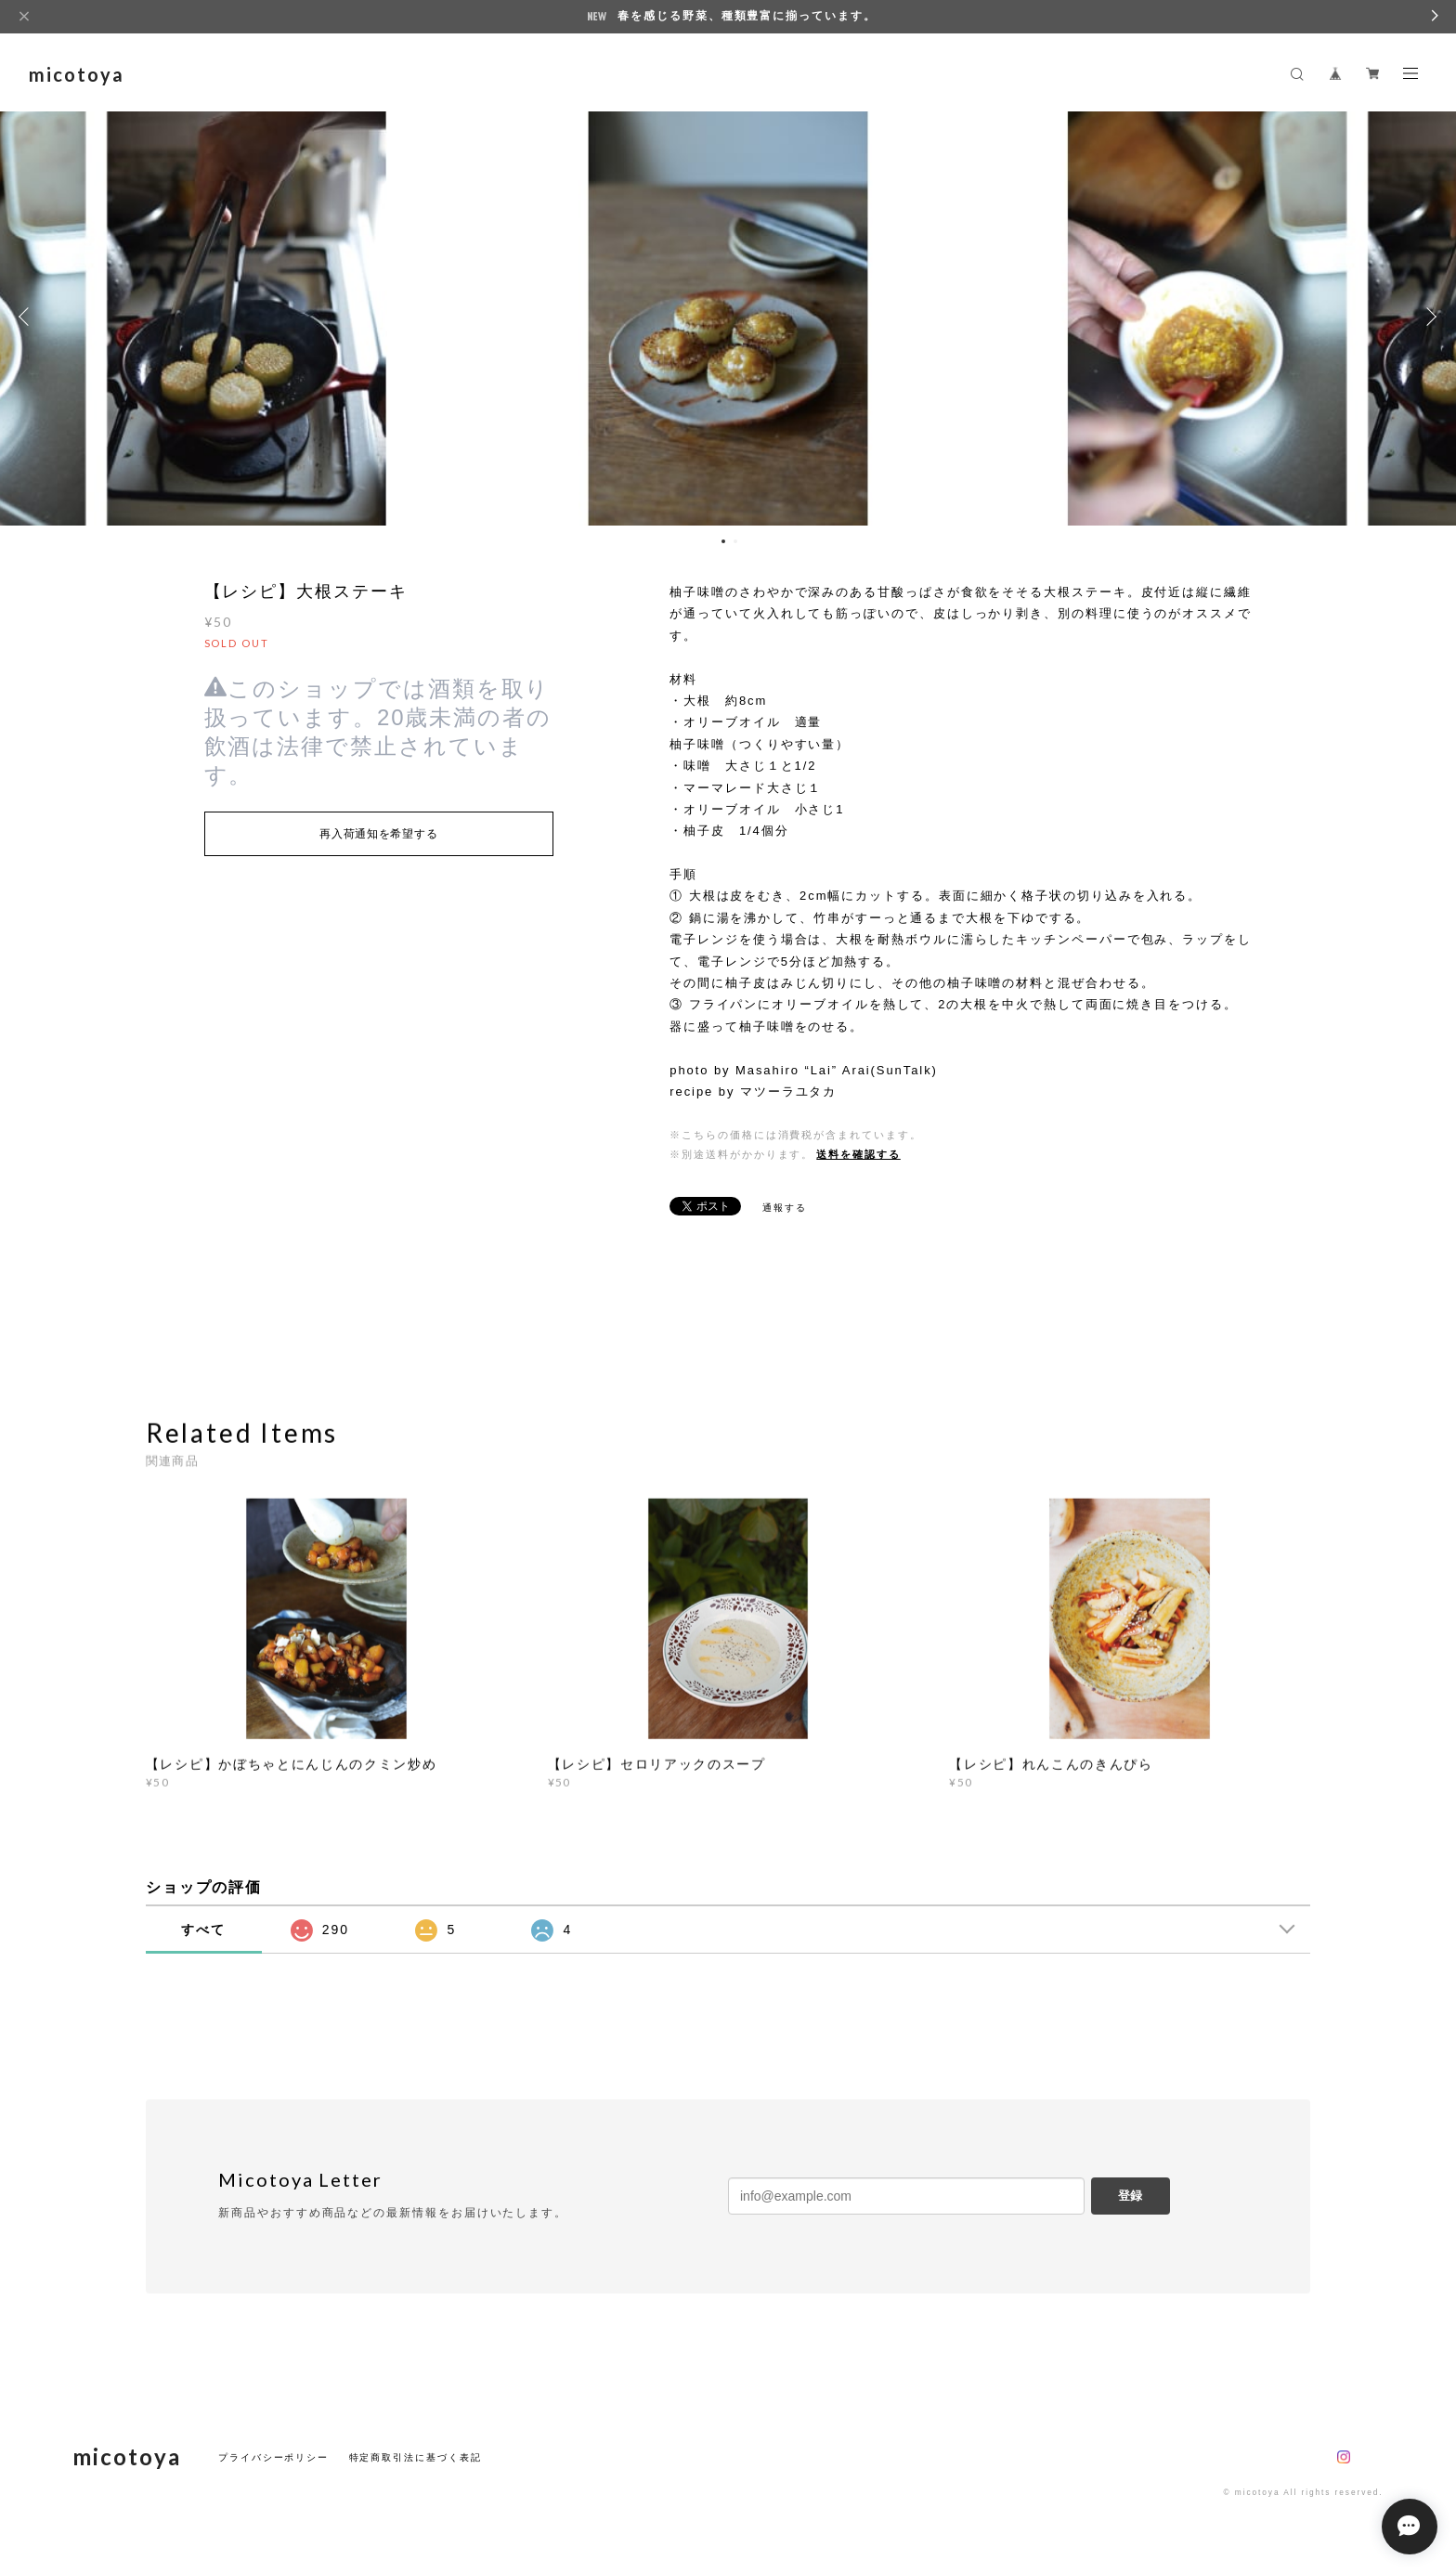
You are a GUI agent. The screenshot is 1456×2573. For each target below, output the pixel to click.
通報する (784, 1207)
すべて (203, 1929)
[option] (728, 317)
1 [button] (723, 541)
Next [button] (1428, 316)
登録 (1130, 2196)
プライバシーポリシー (273, 2457)
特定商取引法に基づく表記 (415, 2457)
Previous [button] (28, 316)
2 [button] (735, 541)
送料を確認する (858, 1154)
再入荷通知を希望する (378, 833)
